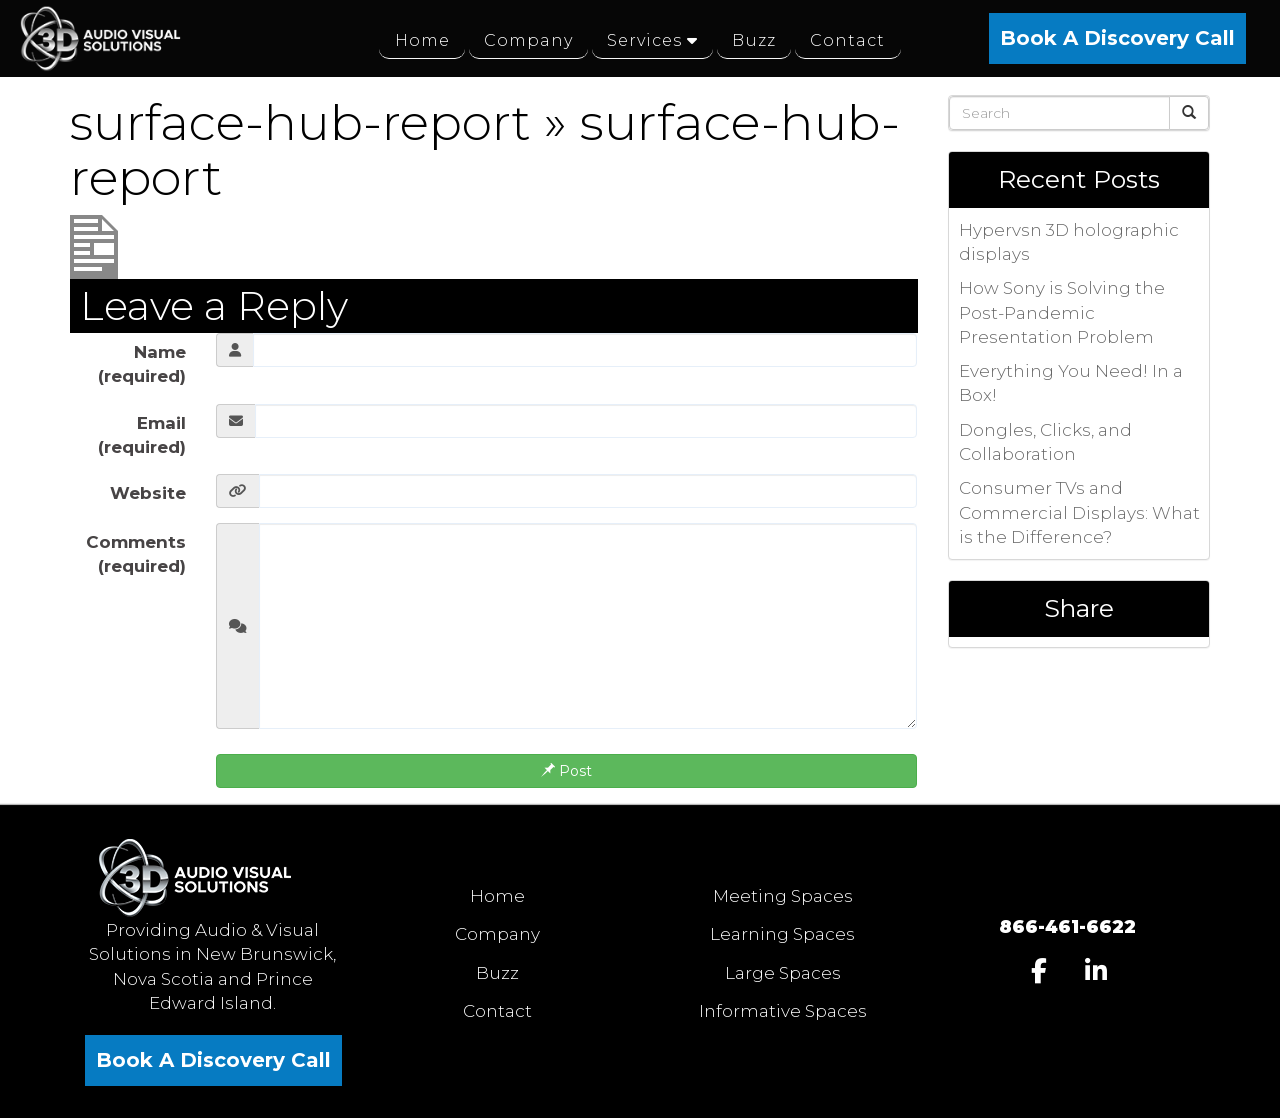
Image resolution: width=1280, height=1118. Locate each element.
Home (497, 896)
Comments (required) (136, 554)
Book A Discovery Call (1117, 38)
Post (566, 771)
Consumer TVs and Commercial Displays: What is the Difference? (1079, 512)
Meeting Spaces (783, 896)
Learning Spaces (782, 934)
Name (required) (142, 364)
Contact (497, 1011)
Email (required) (142, 435)
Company (497, 934)
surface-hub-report (306, 122)
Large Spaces (783, 973)
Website (148, 493)
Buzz (497, 973)
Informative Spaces (783, 1011)
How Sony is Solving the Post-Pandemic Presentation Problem (1062, 312)
